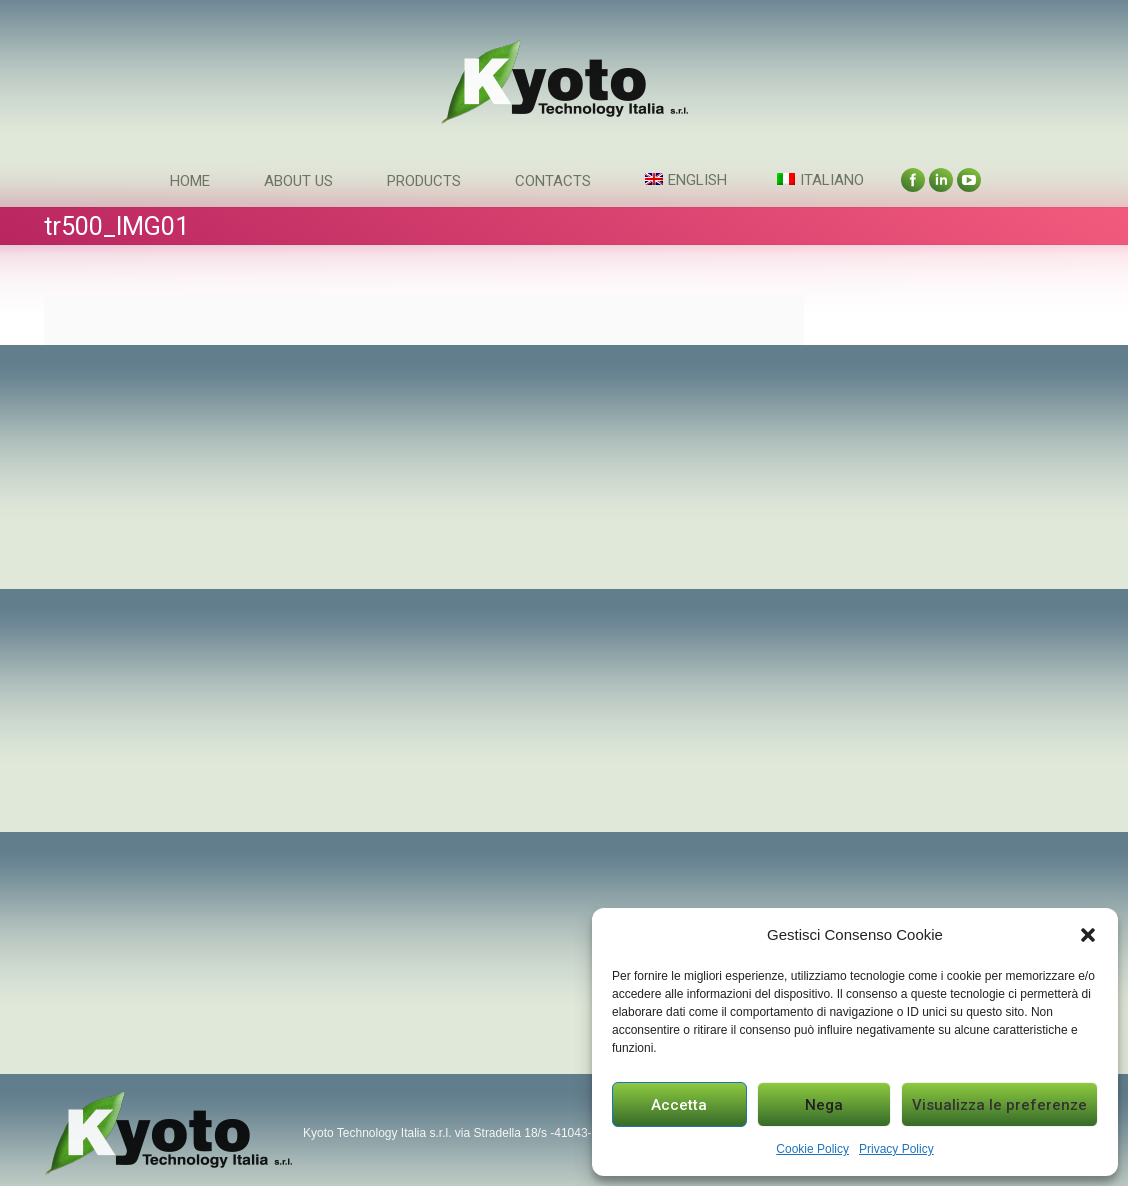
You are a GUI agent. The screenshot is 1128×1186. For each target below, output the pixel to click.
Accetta (679, 1105)
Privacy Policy (896, 1149)
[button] (1088, 935)
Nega (824, 1105)
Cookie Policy (812, 1149)
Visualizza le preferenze (999, 1105)
